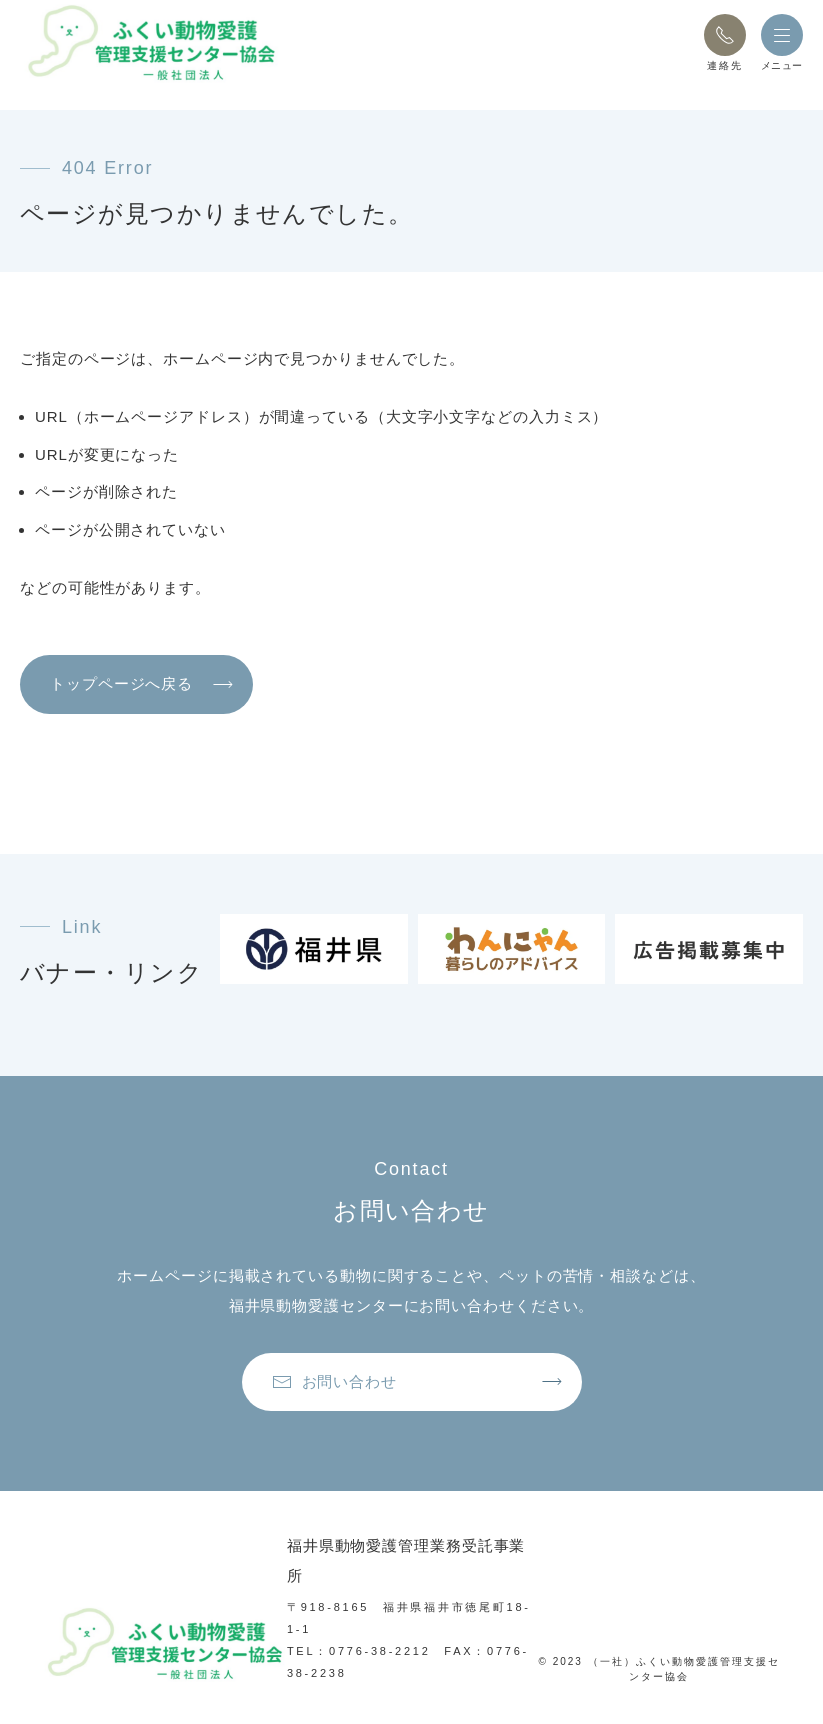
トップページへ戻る (121, 683)
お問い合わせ (334, 1382)
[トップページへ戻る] (150, 42)
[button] (725, 35)
